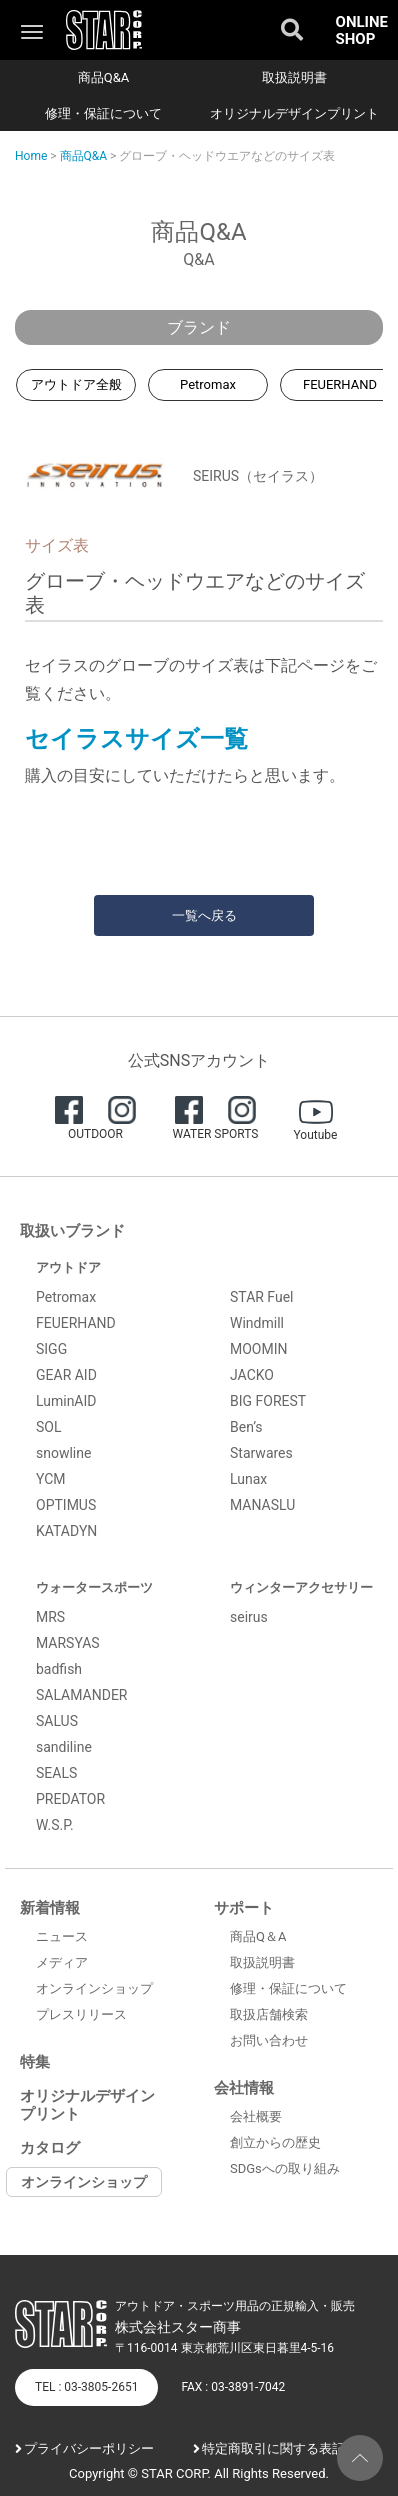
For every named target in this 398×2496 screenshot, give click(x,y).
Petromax (208, 384)
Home (31, 156)
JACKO (252, 1375)
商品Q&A (104, 77)
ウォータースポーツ (94, 1587)
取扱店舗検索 (269, 2014)
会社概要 (256, 2116)
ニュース (62, 1936)
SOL (48, 1427)
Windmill (257, 1323)
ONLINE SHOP (362, 30)
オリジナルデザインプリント (294, 113)
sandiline (64, 1747)
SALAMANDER (82, 1695)
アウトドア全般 (76, 384)
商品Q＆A (258, 1936)
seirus (249, 1617)
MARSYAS (68, 1643)
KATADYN (66, 1531)
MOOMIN (259, 1349)
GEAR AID (66, 1375)
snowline (63, 1453)
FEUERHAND (76, 1323)
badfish (59, 1669)
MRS (50, 1617)
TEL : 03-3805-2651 (86, 2387)
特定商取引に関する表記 (273, 2448)
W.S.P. (55, 1825)
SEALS (56, 1773)
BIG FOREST (268, 1401)
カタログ (50, 2148)
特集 (35, 2062)
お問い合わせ (269, 2040)
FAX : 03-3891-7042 (233, 2387)
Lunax (248, 1479)
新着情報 (50, 1908)
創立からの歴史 (275, 2142)
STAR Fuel (262, 1297)
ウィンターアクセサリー (301, 1587)
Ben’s (246, 1427)
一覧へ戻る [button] (204, 915)
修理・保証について (103, 113)
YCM (51, 1479)
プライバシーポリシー (89, 2448)
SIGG (51, 1349)
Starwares (261, 1453)
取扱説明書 (294, 77)
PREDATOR (70, 1799)
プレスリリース (81, 2014)
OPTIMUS (66, 1505)
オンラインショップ (94, 1988)
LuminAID (66, 1401)
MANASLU (262, 1505)
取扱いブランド (72, 1231)
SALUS (57, 1721)
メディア (62, 1962)
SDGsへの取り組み (285, 2168)
